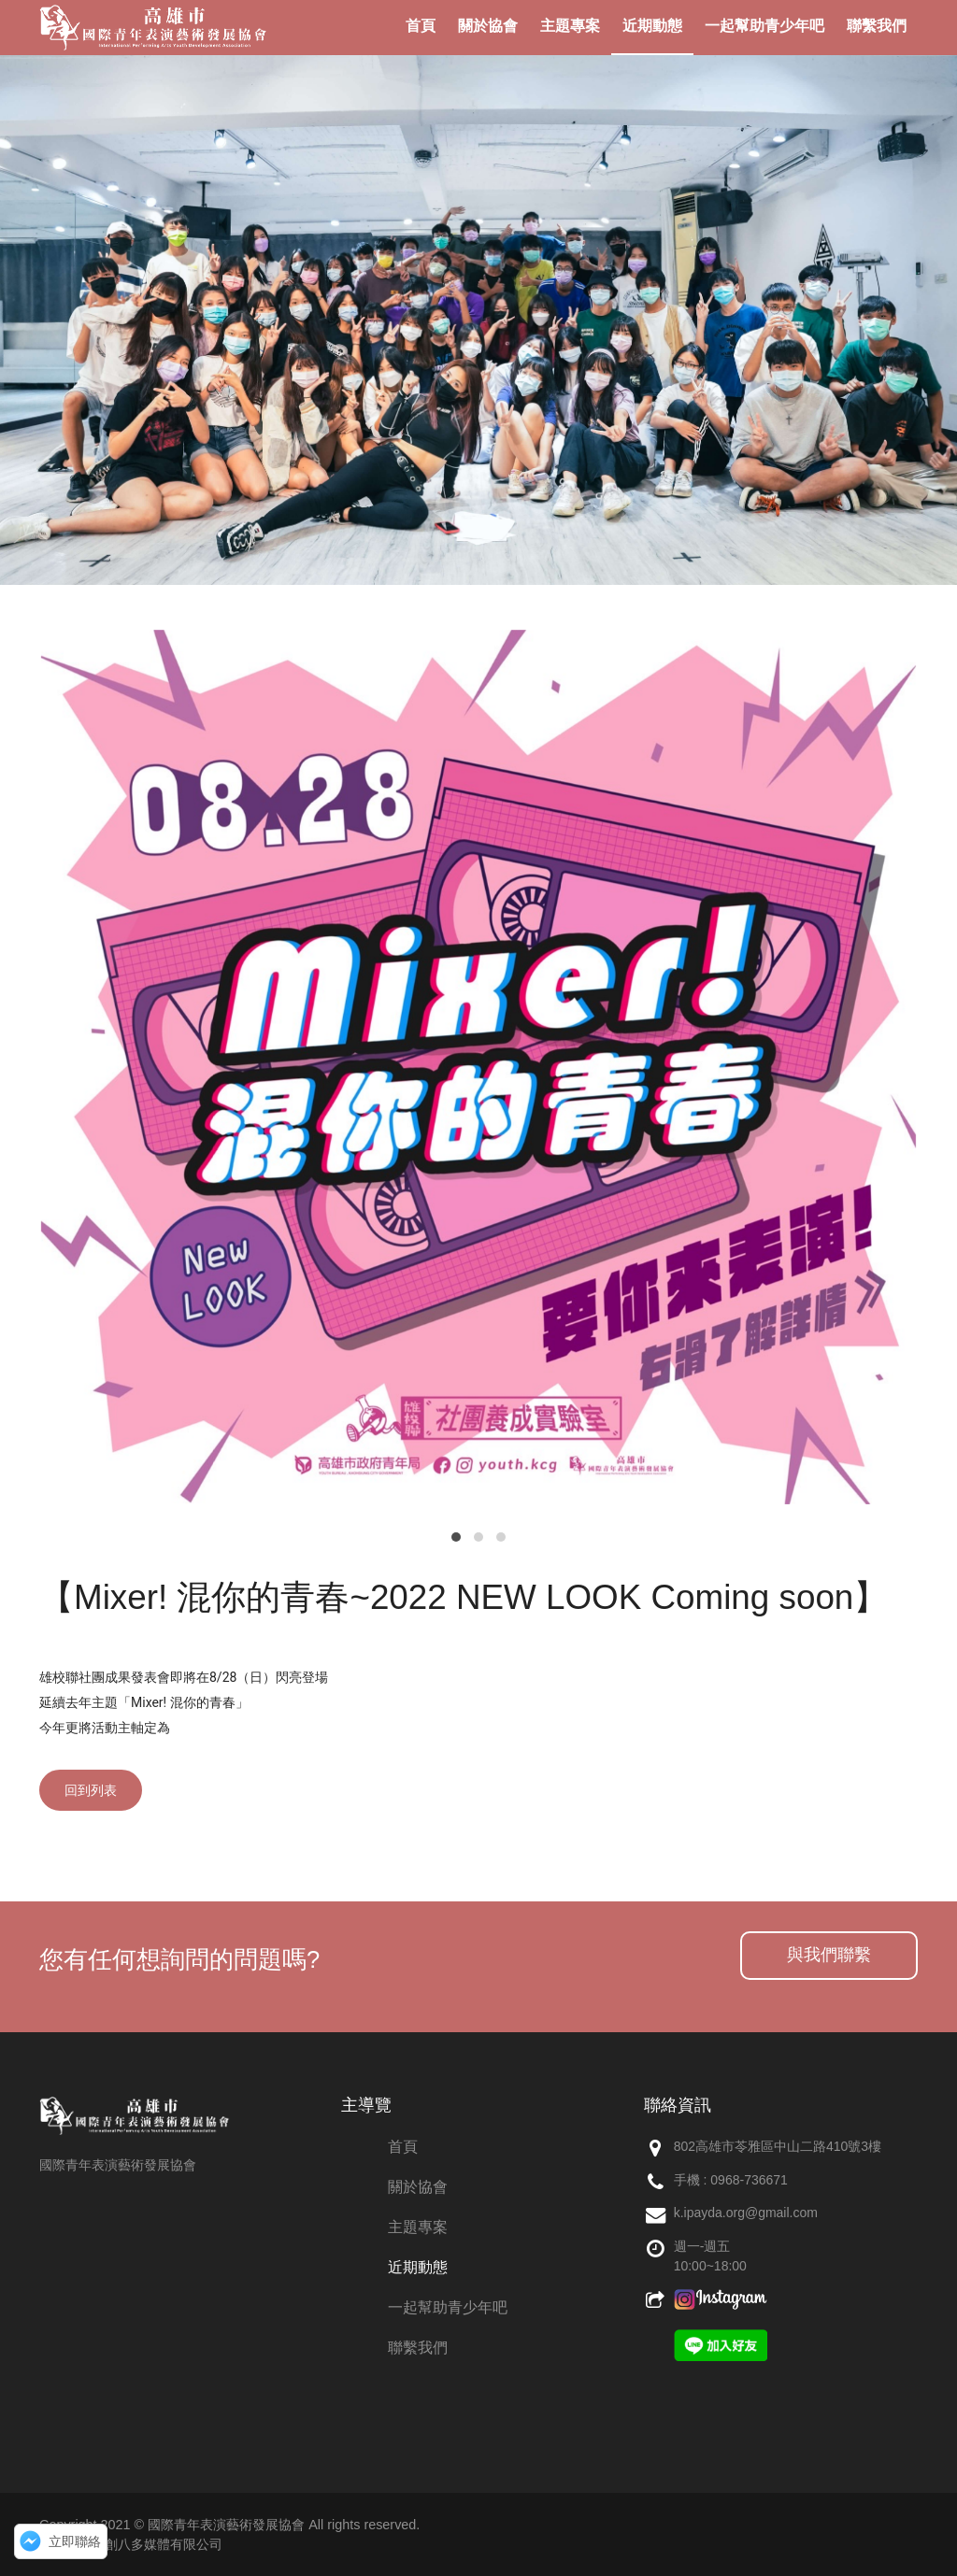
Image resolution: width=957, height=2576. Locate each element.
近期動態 (418, 2267)
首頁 (403, 2147)
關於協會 (418, 2187)
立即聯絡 (75, 2541)
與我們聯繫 (829, 1954)
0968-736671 (749, 2179)
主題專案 (418, 2227)
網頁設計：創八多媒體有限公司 (130, 2544)
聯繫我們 (418, 2347)
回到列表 (90, 1790)
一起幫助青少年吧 (447, 2307)
